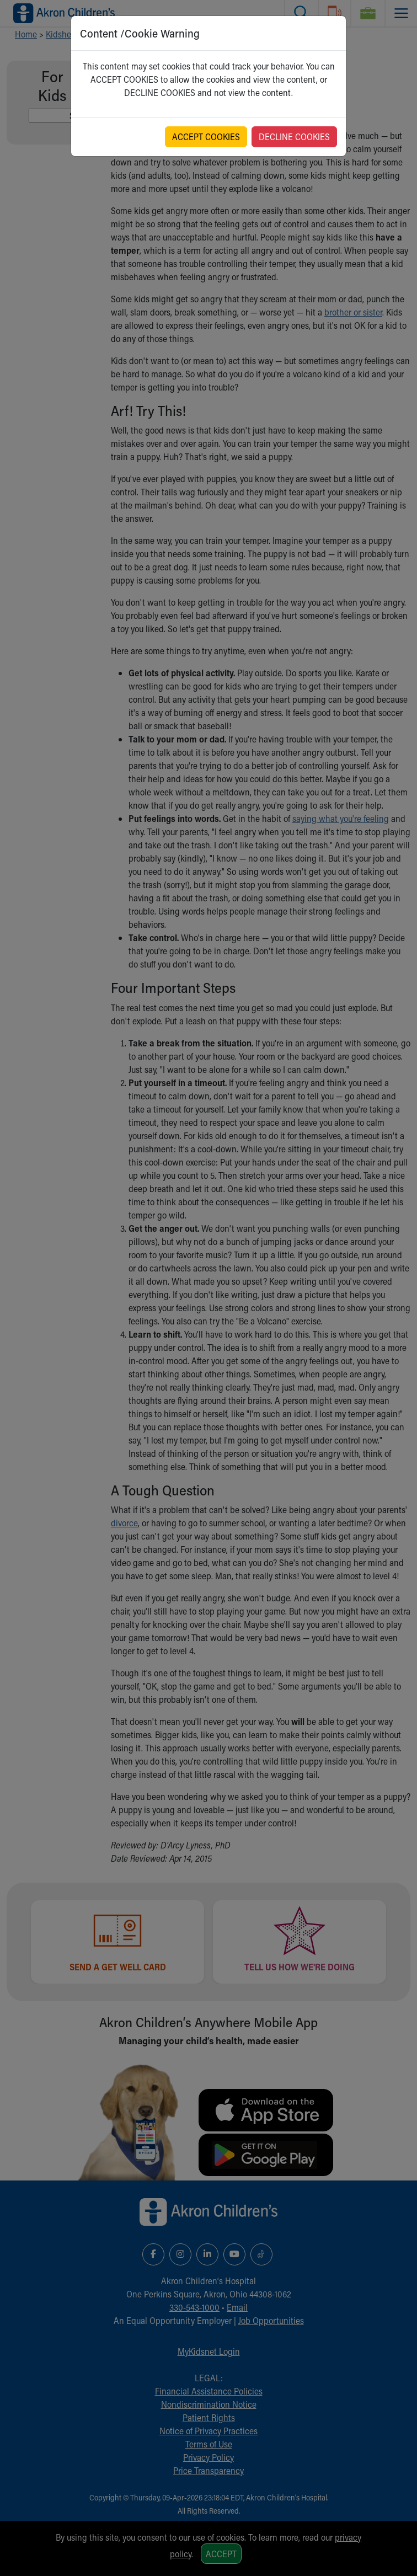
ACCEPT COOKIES (206, 136)
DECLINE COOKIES (294, 136)
